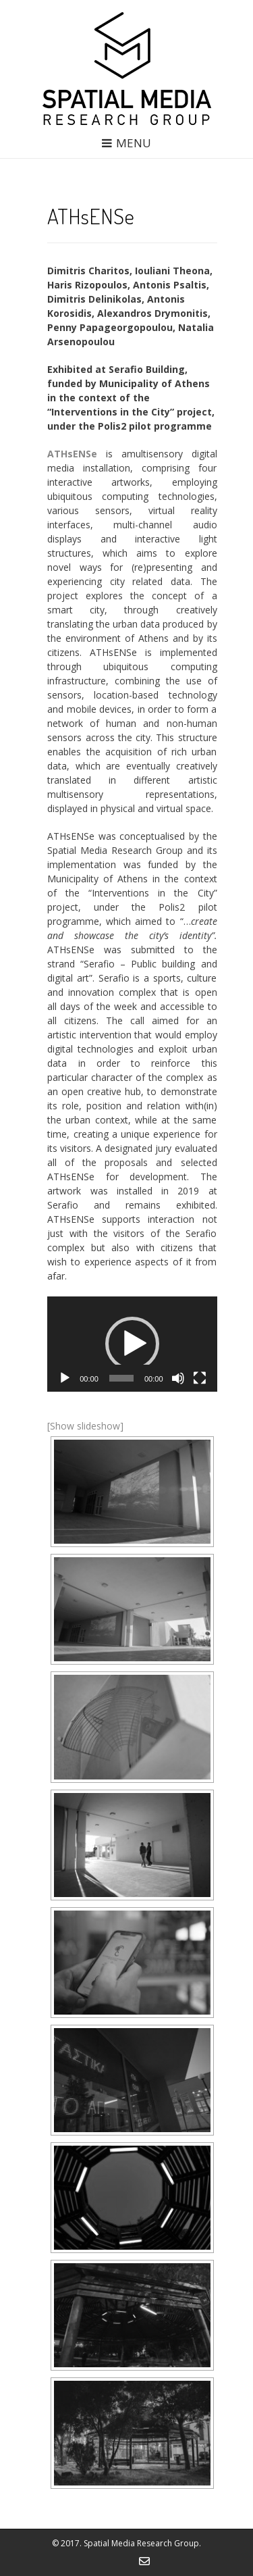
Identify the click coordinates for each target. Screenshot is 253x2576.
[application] (132, 1344)
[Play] (65, 1378)
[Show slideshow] (85, 1425)
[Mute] (178, 1378)
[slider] (121, 1378)
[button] (132, 1344)
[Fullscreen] (199, 1378)
